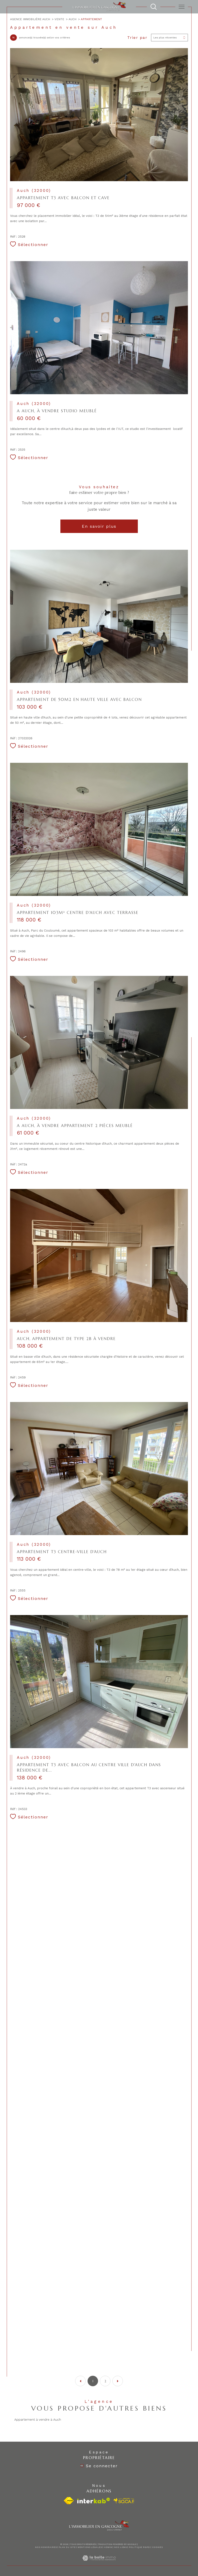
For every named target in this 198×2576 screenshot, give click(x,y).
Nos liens (120, 2547)
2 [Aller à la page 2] (105, 2381)
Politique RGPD (139, 2547)
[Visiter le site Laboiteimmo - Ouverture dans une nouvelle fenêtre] (99, 2563)
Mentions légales (90, 2547)
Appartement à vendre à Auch (37, 2420)
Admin (108, 2547)
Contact (191, 713)
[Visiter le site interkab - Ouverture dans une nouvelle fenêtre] (93, 2500)
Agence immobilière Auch (30, 19)
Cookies (157, 2547)
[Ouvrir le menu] (181, 6)
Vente (59, 19)
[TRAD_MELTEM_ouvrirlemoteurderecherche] (153, 6)
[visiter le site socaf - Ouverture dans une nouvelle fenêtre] (124, 2500)
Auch (72, 19)
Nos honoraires (46, 2547)
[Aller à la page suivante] (117, 2381)
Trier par (137, 37)
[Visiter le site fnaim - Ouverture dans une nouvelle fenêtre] (69, 2501)
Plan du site (67, 2547)
